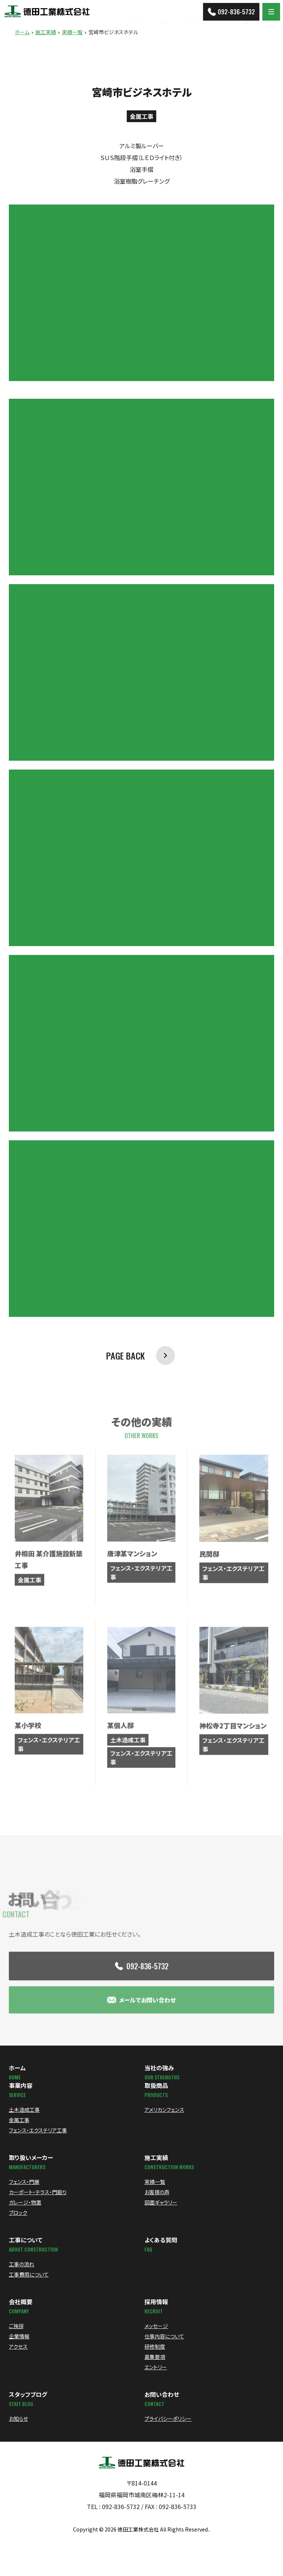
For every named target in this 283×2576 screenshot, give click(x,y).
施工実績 (45, 32)
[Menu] (271, 12)
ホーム (22, 32)
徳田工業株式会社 (138, 2529)
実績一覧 (72, 32)
